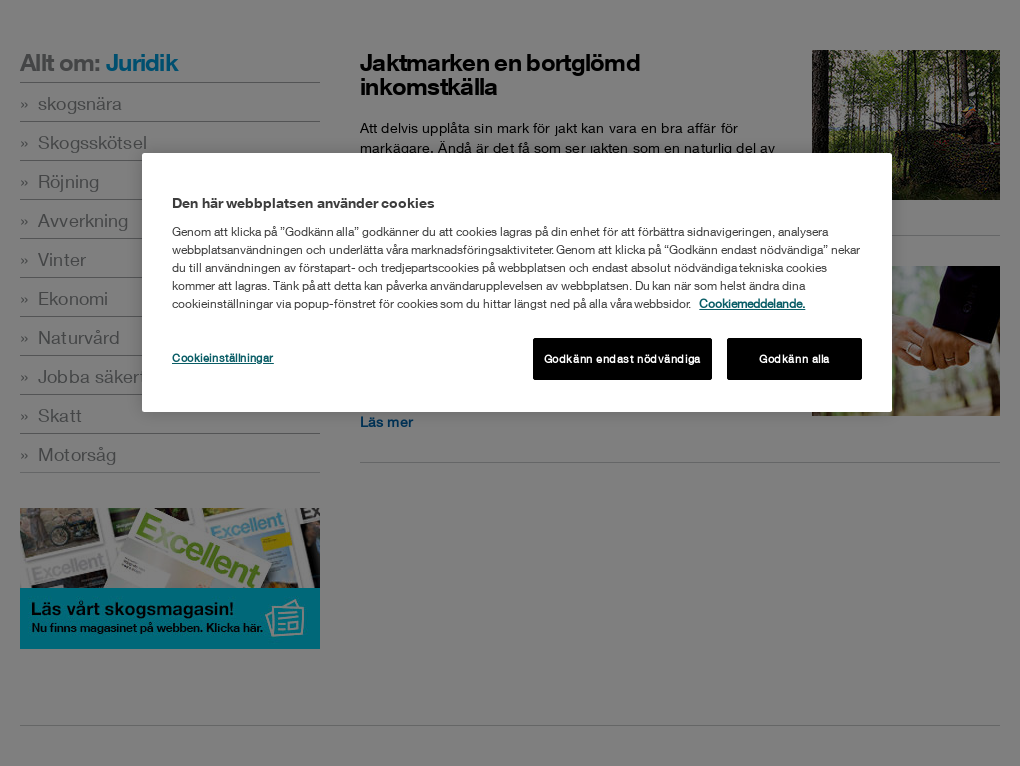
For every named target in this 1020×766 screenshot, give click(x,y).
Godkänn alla (794, 358)
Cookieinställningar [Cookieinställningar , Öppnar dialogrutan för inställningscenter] (223, 357)
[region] (517, 282)
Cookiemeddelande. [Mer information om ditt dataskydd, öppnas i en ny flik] (752, 303)
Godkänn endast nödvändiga (622, 358)
